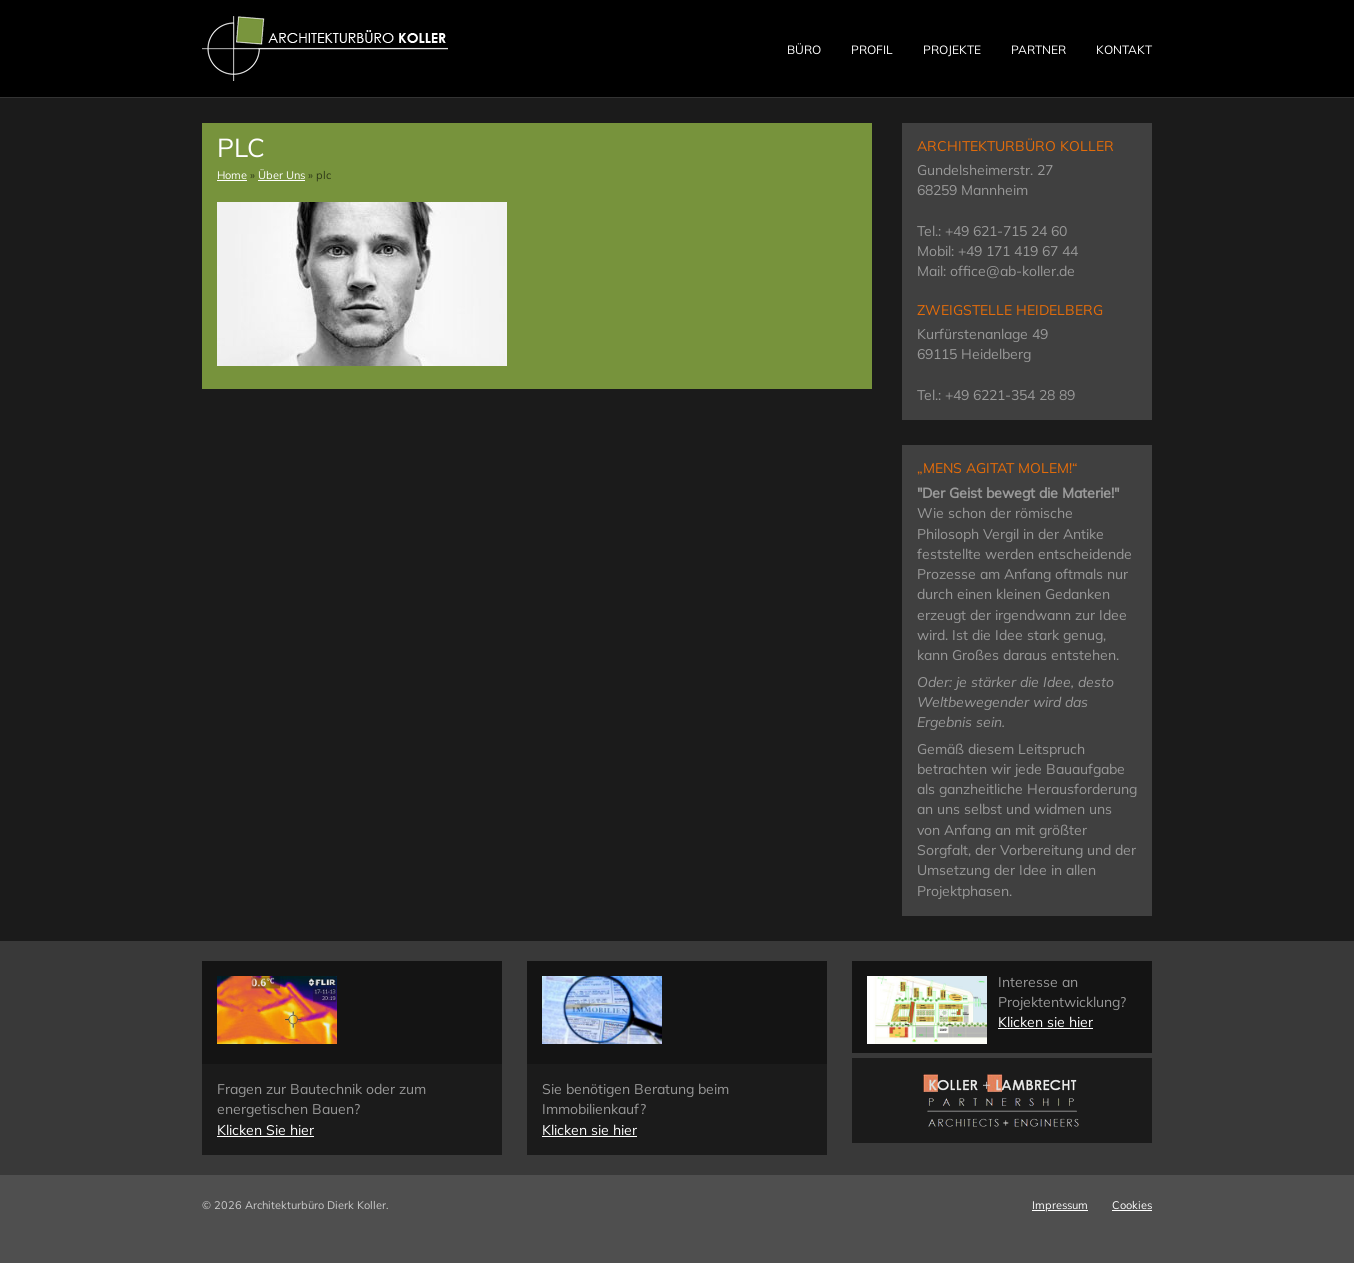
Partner (1038, 49)
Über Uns (281, 175)
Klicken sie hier (589, 1130)
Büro (804, 49)
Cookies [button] (1132, 1205)
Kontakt (1124, 49)
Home (232, 175)
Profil (872, 49)
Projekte (952, 49)
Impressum (1060, 1205)
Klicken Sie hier (265, 1130)
